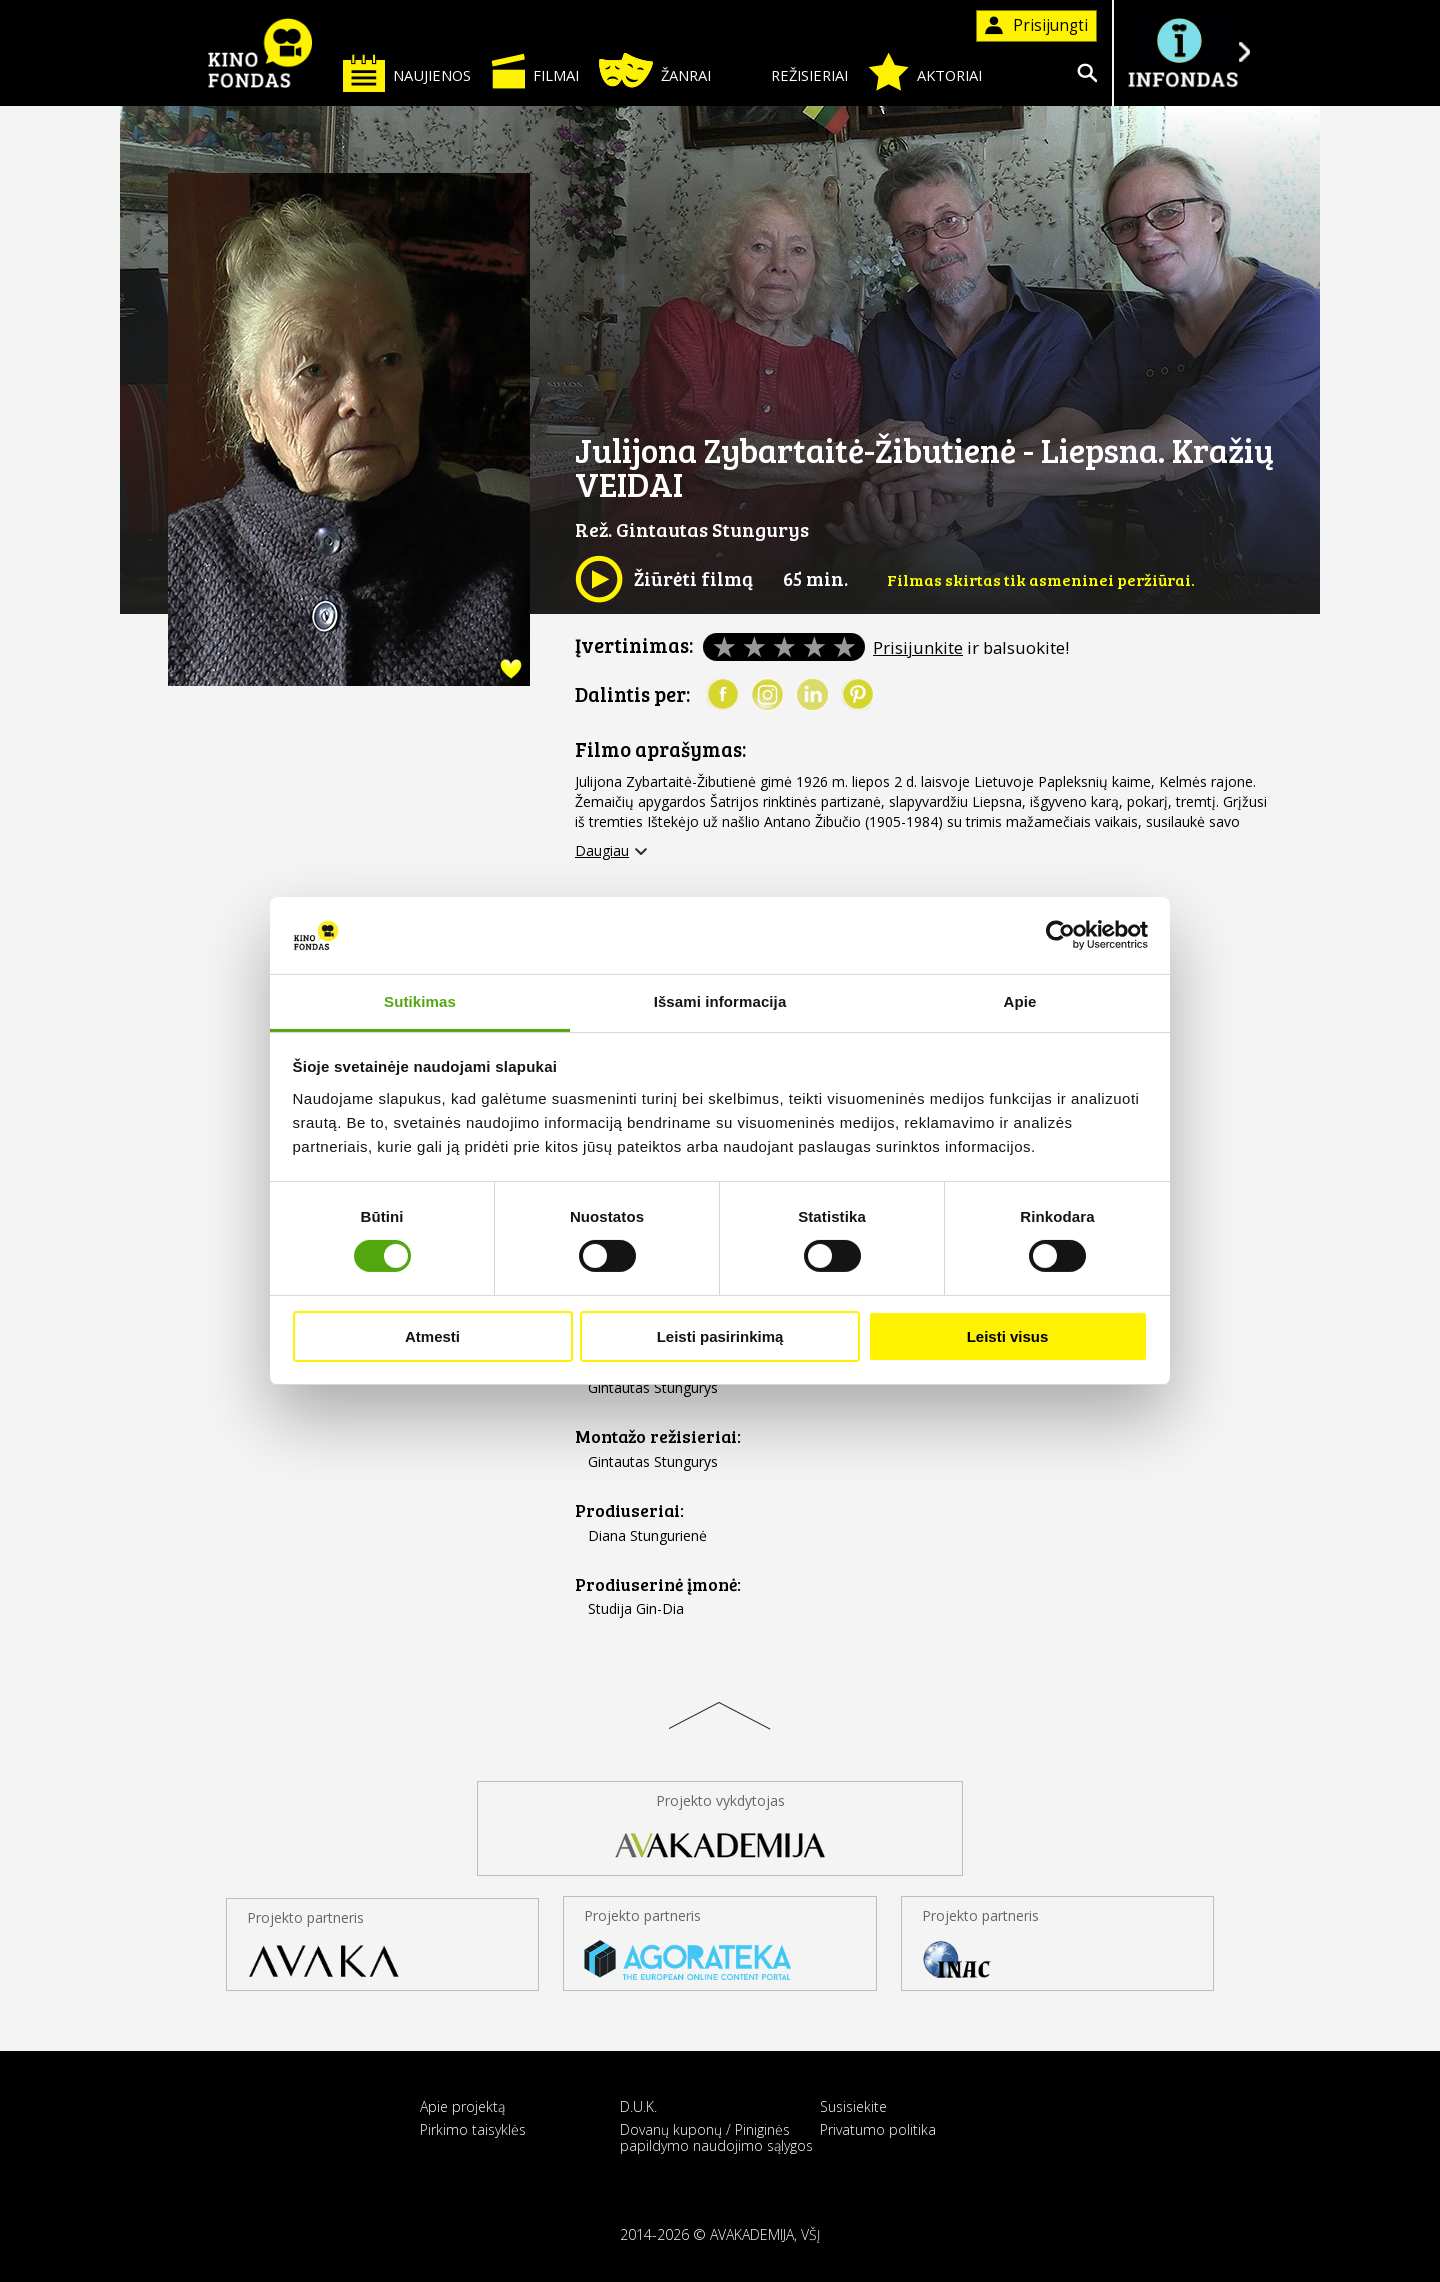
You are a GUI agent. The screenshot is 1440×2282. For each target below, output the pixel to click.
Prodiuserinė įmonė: (658, 1584)
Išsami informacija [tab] (720, 1001)
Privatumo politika (878, 2129)
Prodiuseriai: (629, 1510)
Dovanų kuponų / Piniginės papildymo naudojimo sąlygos (716, 2137)
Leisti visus (1008, 1336)
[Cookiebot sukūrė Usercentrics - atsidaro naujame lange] (1060, 935)
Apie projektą (462, 2106)
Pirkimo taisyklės (473, 2129)
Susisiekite (853, 2106)
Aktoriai (925, 72)
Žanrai (655, 70)
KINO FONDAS (260, 53)
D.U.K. (638, 2106)
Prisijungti (1036, 25)
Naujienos (407, 72)
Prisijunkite (918, 647)
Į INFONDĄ (1182, 52)
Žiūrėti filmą (664, 579)
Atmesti (432, 1336)
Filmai (535, 71)
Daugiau (602, 851)
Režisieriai (789, 71)
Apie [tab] (1020, 1001)
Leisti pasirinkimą (720, 1336)
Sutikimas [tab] (420, 1001)
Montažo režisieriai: (658, 1436)
